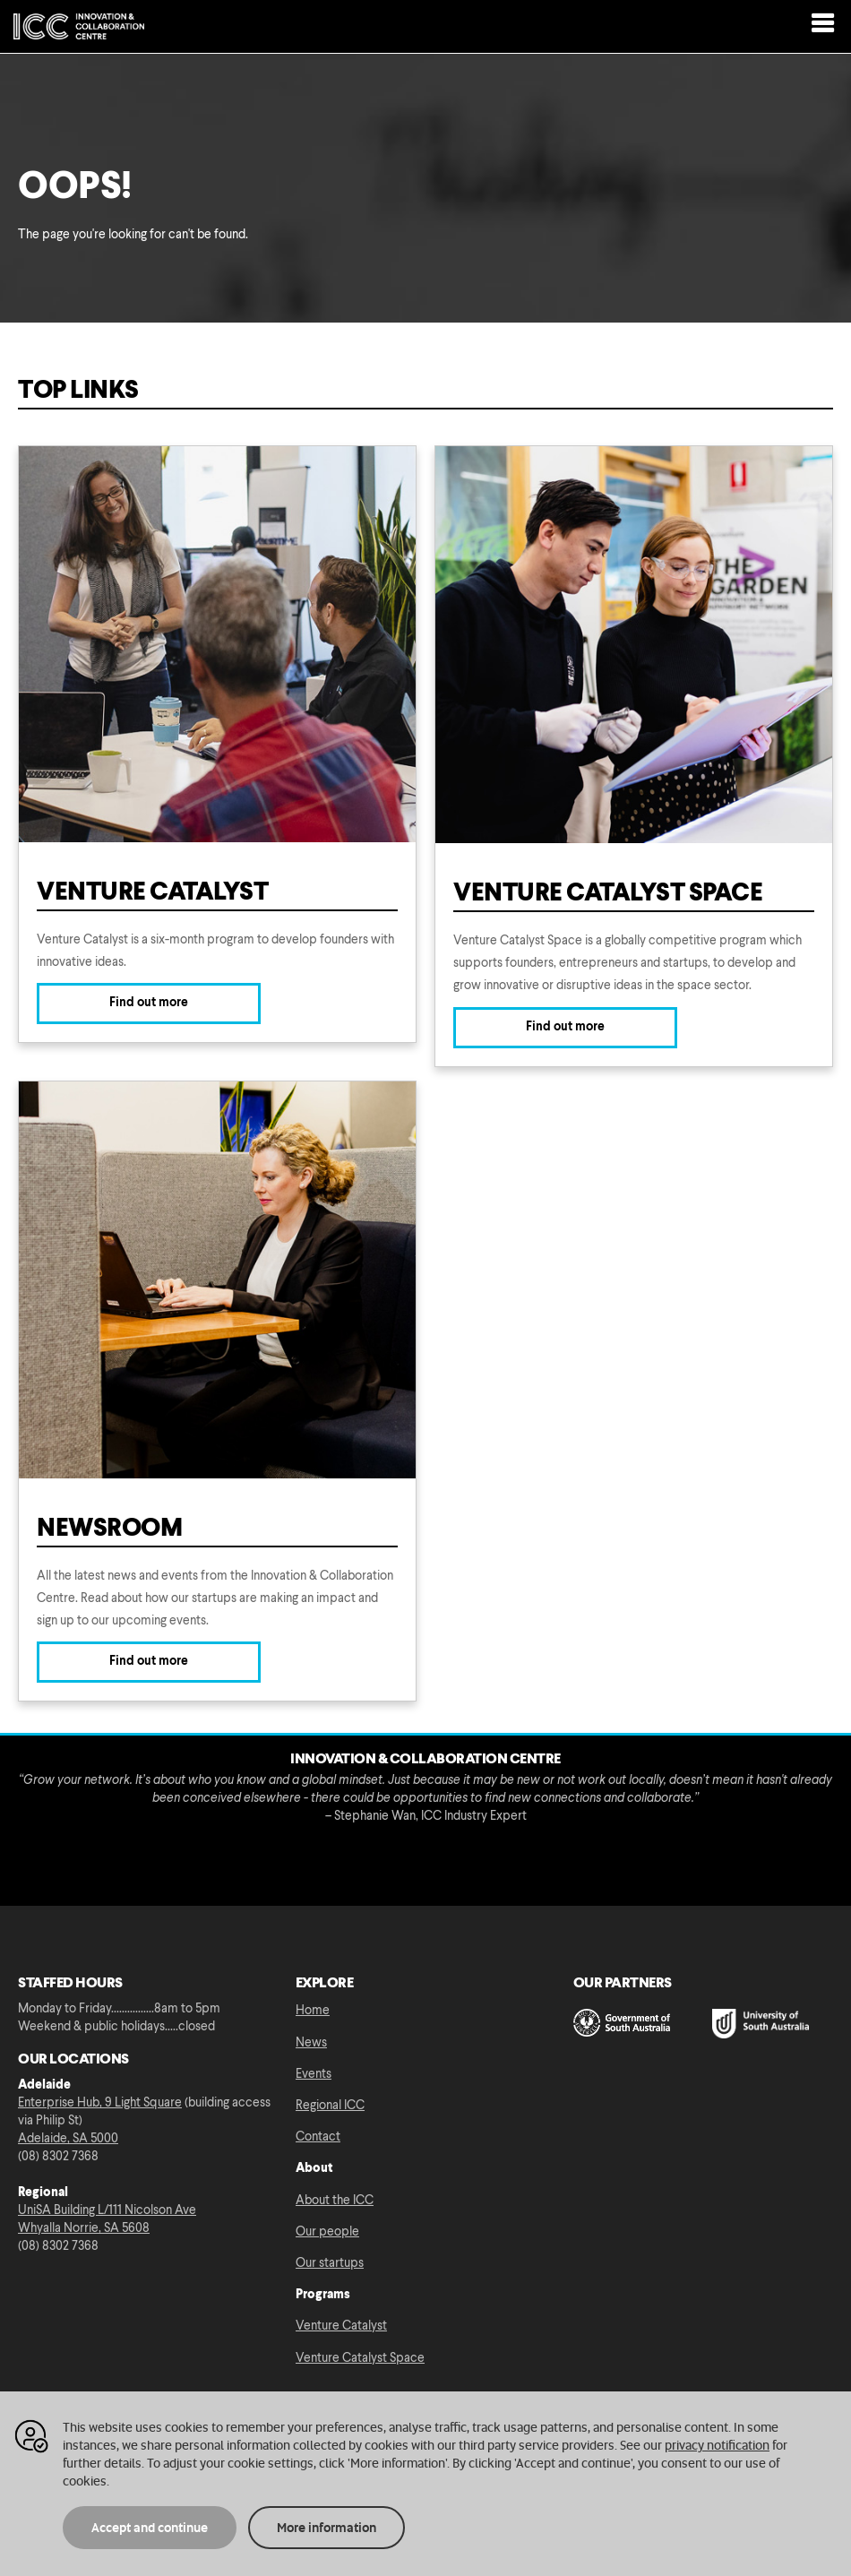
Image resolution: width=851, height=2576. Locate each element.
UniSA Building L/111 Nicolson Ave (107, 2210)
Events (313, 2074)
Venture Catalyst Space (360, 2358)
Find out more (148, 1002)
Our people (327, 2232)
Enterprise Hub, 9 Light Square (100, 2103)
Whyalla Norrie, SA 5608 (84, 2228)
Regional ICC (330, 2105)
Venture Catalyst (341, 2326)
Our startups (330, 2263)
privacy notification (717, 2444)
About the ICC (335, 2200)
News (311, 2043)
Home (313, 2010)
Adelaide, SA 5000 (68, 2138)
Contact (318, 2137)
